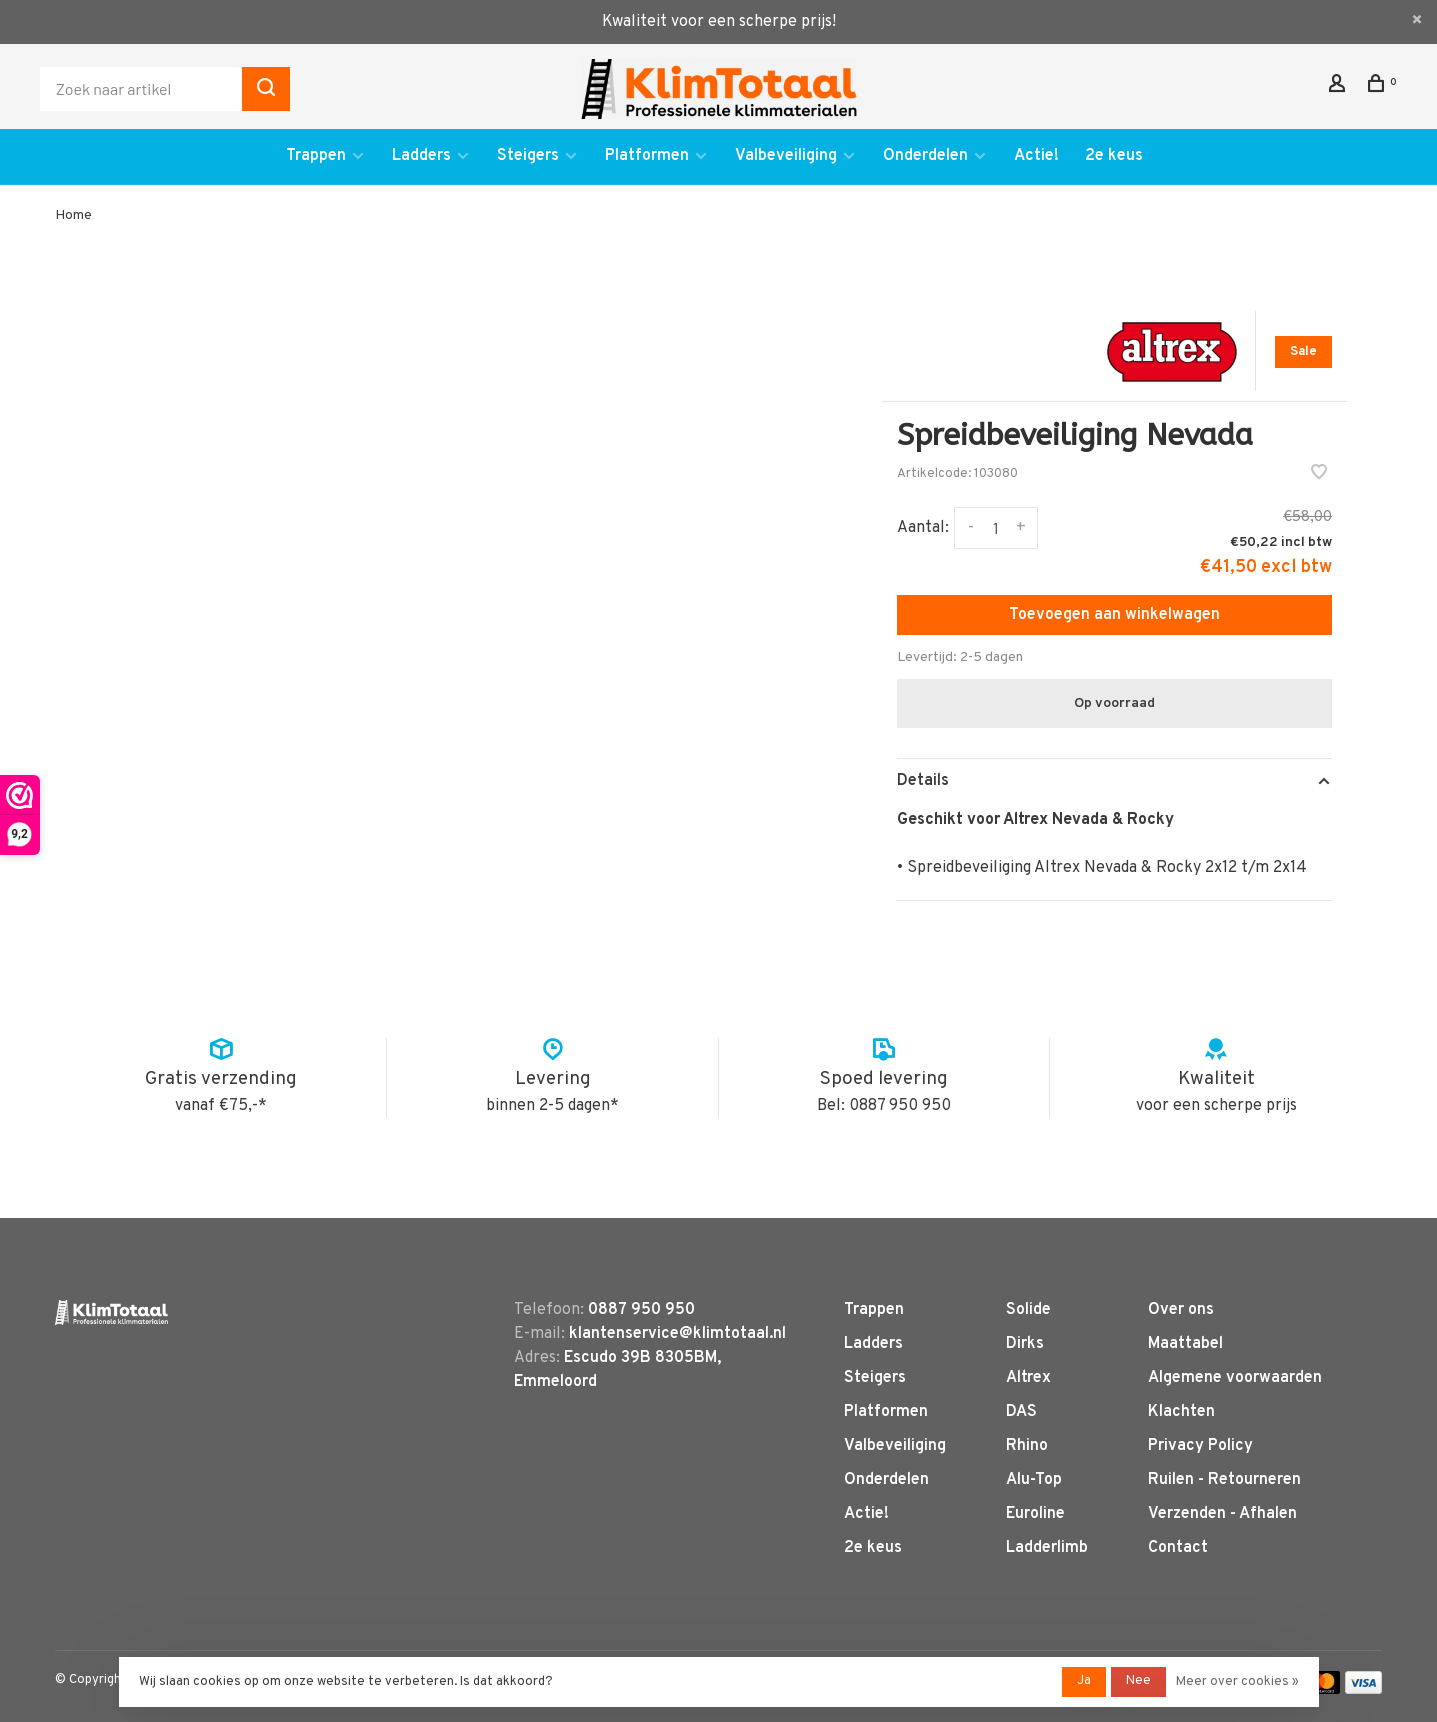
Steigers (528, 156)
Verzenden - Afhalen (1222, 1514)
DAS (1021, 1412)
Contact (1178, 1548)
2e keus (1114, 156)
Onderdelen (925, 156)
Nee (1138, 1681)
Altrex (1028, 1378)
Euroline (1035, 1514)
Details (923, 781)
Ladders (421, 156)
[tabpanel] (473, 619)
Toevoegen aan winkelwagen (1114, 615)
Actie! (1036, 156)
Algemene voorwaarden (1235, 1378)
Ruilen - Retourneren (1224, 1480)
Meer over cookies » (1237, 1682)
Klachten (1181, 1412)
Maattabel (1185, 1344)
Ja (1084, 1681)
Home (73, 215)
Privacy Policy (1200, 1446)
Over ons (1181, 1310)
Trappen (316, 156)
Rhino (1027, 1446)
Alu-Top (1034, 1480)
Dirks (1025, 1344)
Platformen (647, 156)
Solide (1028, 1310)
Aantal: (923, 528)
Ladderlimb (1047, 1548)
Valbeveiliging (786, 156)
